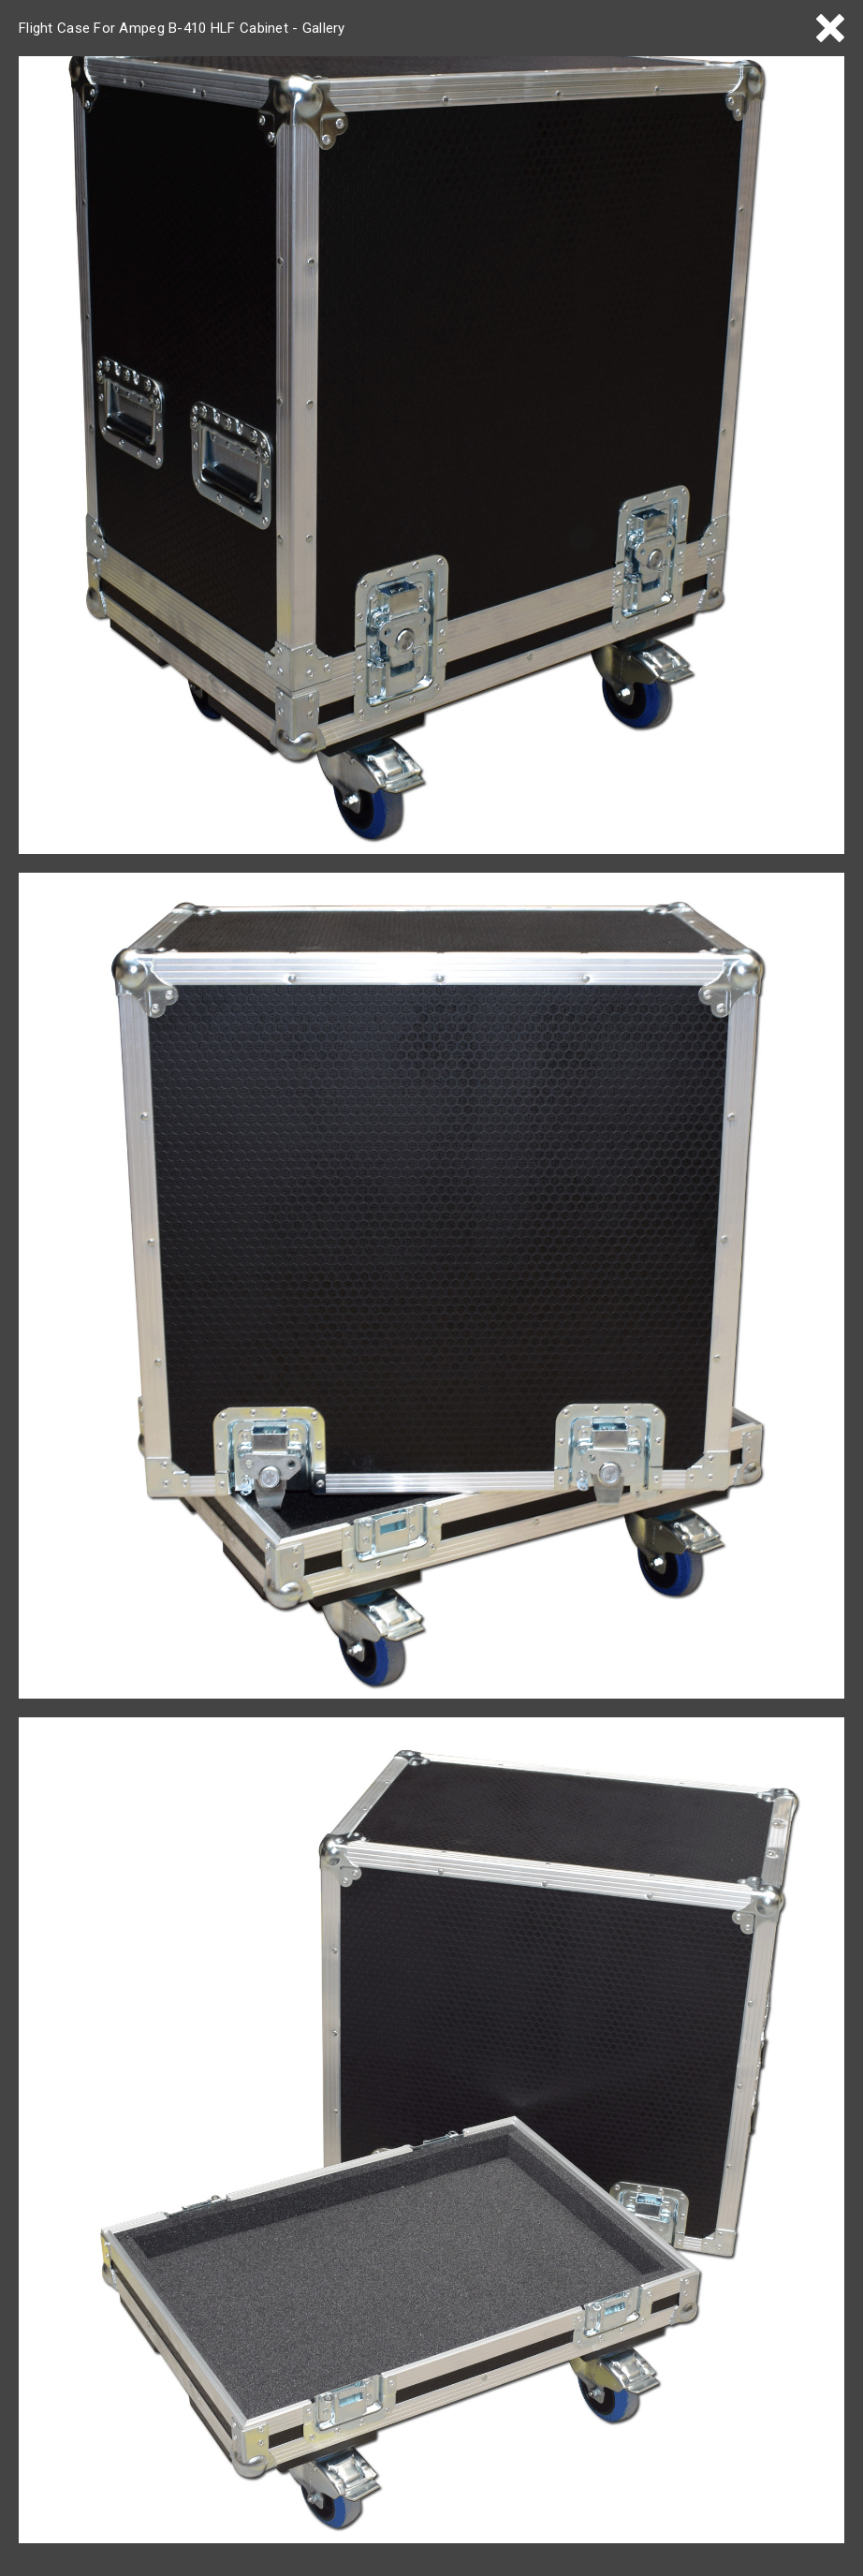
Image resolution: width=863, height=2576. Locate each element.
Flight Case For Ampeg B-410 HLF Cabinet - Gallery (182, 28)
